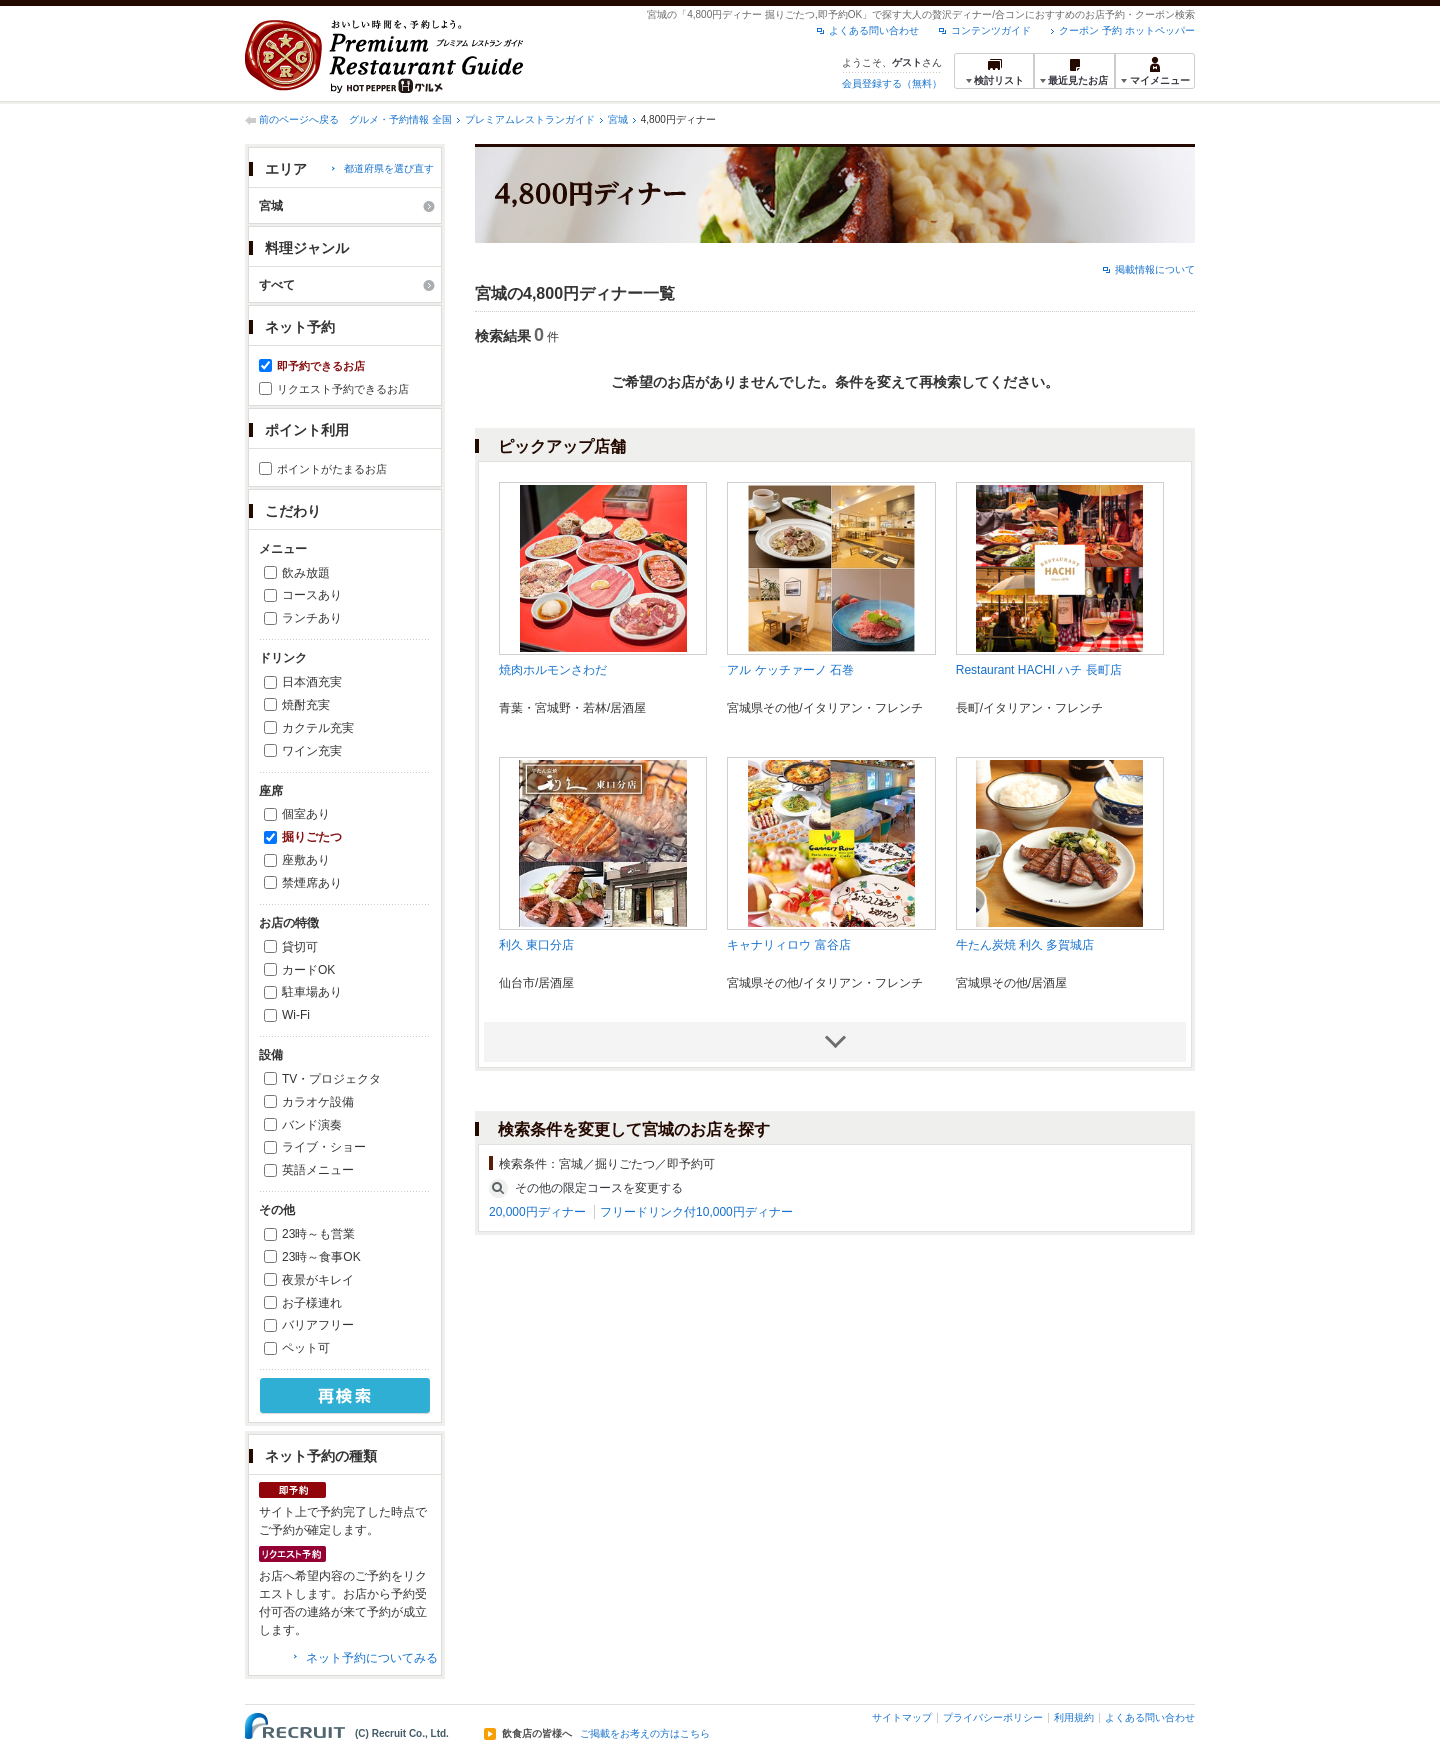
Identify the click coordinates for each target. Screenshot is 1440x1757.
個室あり (306, 814)
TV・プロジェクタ (331, 1079)
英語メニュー (318, 1170)
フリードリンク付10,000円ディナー (696, 1212)
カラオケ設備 (318, 1102)
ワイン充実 (312, 751)
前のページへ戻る (299, 119)
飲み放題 (306, 573)
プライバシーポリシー (993, 1717)
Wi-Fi (296, 1015)
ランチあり (312, 618)
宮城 (618, 119)
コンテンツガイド (991, 30)
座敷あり (306, 860)
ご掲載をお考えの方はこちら (645, 1734)
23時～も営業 (318, 1234)
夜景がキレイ (318, 1280)
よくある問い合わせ (874, 30)
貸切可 (300, 947)
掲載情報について (1155, 269)
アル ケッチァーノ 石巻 (790, 670)
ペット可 (306, 1348)
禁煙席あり (312, 883)
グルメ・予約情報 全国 (400, 119)
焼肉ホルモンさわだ (553, 670)
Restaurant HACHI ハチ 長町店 (1039, 670)
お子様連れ (312, 1303)
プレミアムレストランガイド (530, 119)
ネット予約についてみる (372, 1658)
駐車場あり (312, 992)
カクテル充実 (318, 728)
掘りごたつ (312, 837)
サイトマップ (902, 1717)
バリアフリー (318, 1325)
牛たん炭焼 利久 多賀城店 (1025, 945)
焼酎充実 (306, 705)
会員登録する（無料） (892, 83)
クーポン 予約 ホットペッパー (1127, 30)
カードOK (308, 970)
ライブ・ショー (324, 1147)
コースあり (312, 595)
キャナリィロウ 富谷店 (788, 945)
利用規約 (1074, 1717)
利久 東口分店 (536, 945)
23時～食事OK (321, 1257)
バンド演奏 (312, 1125)
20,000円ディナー (537, 1212)
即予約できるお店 (321, 366)
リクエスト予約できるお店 (343, 389)
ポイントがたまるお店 (332, 469)
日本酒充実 (312, 682)
